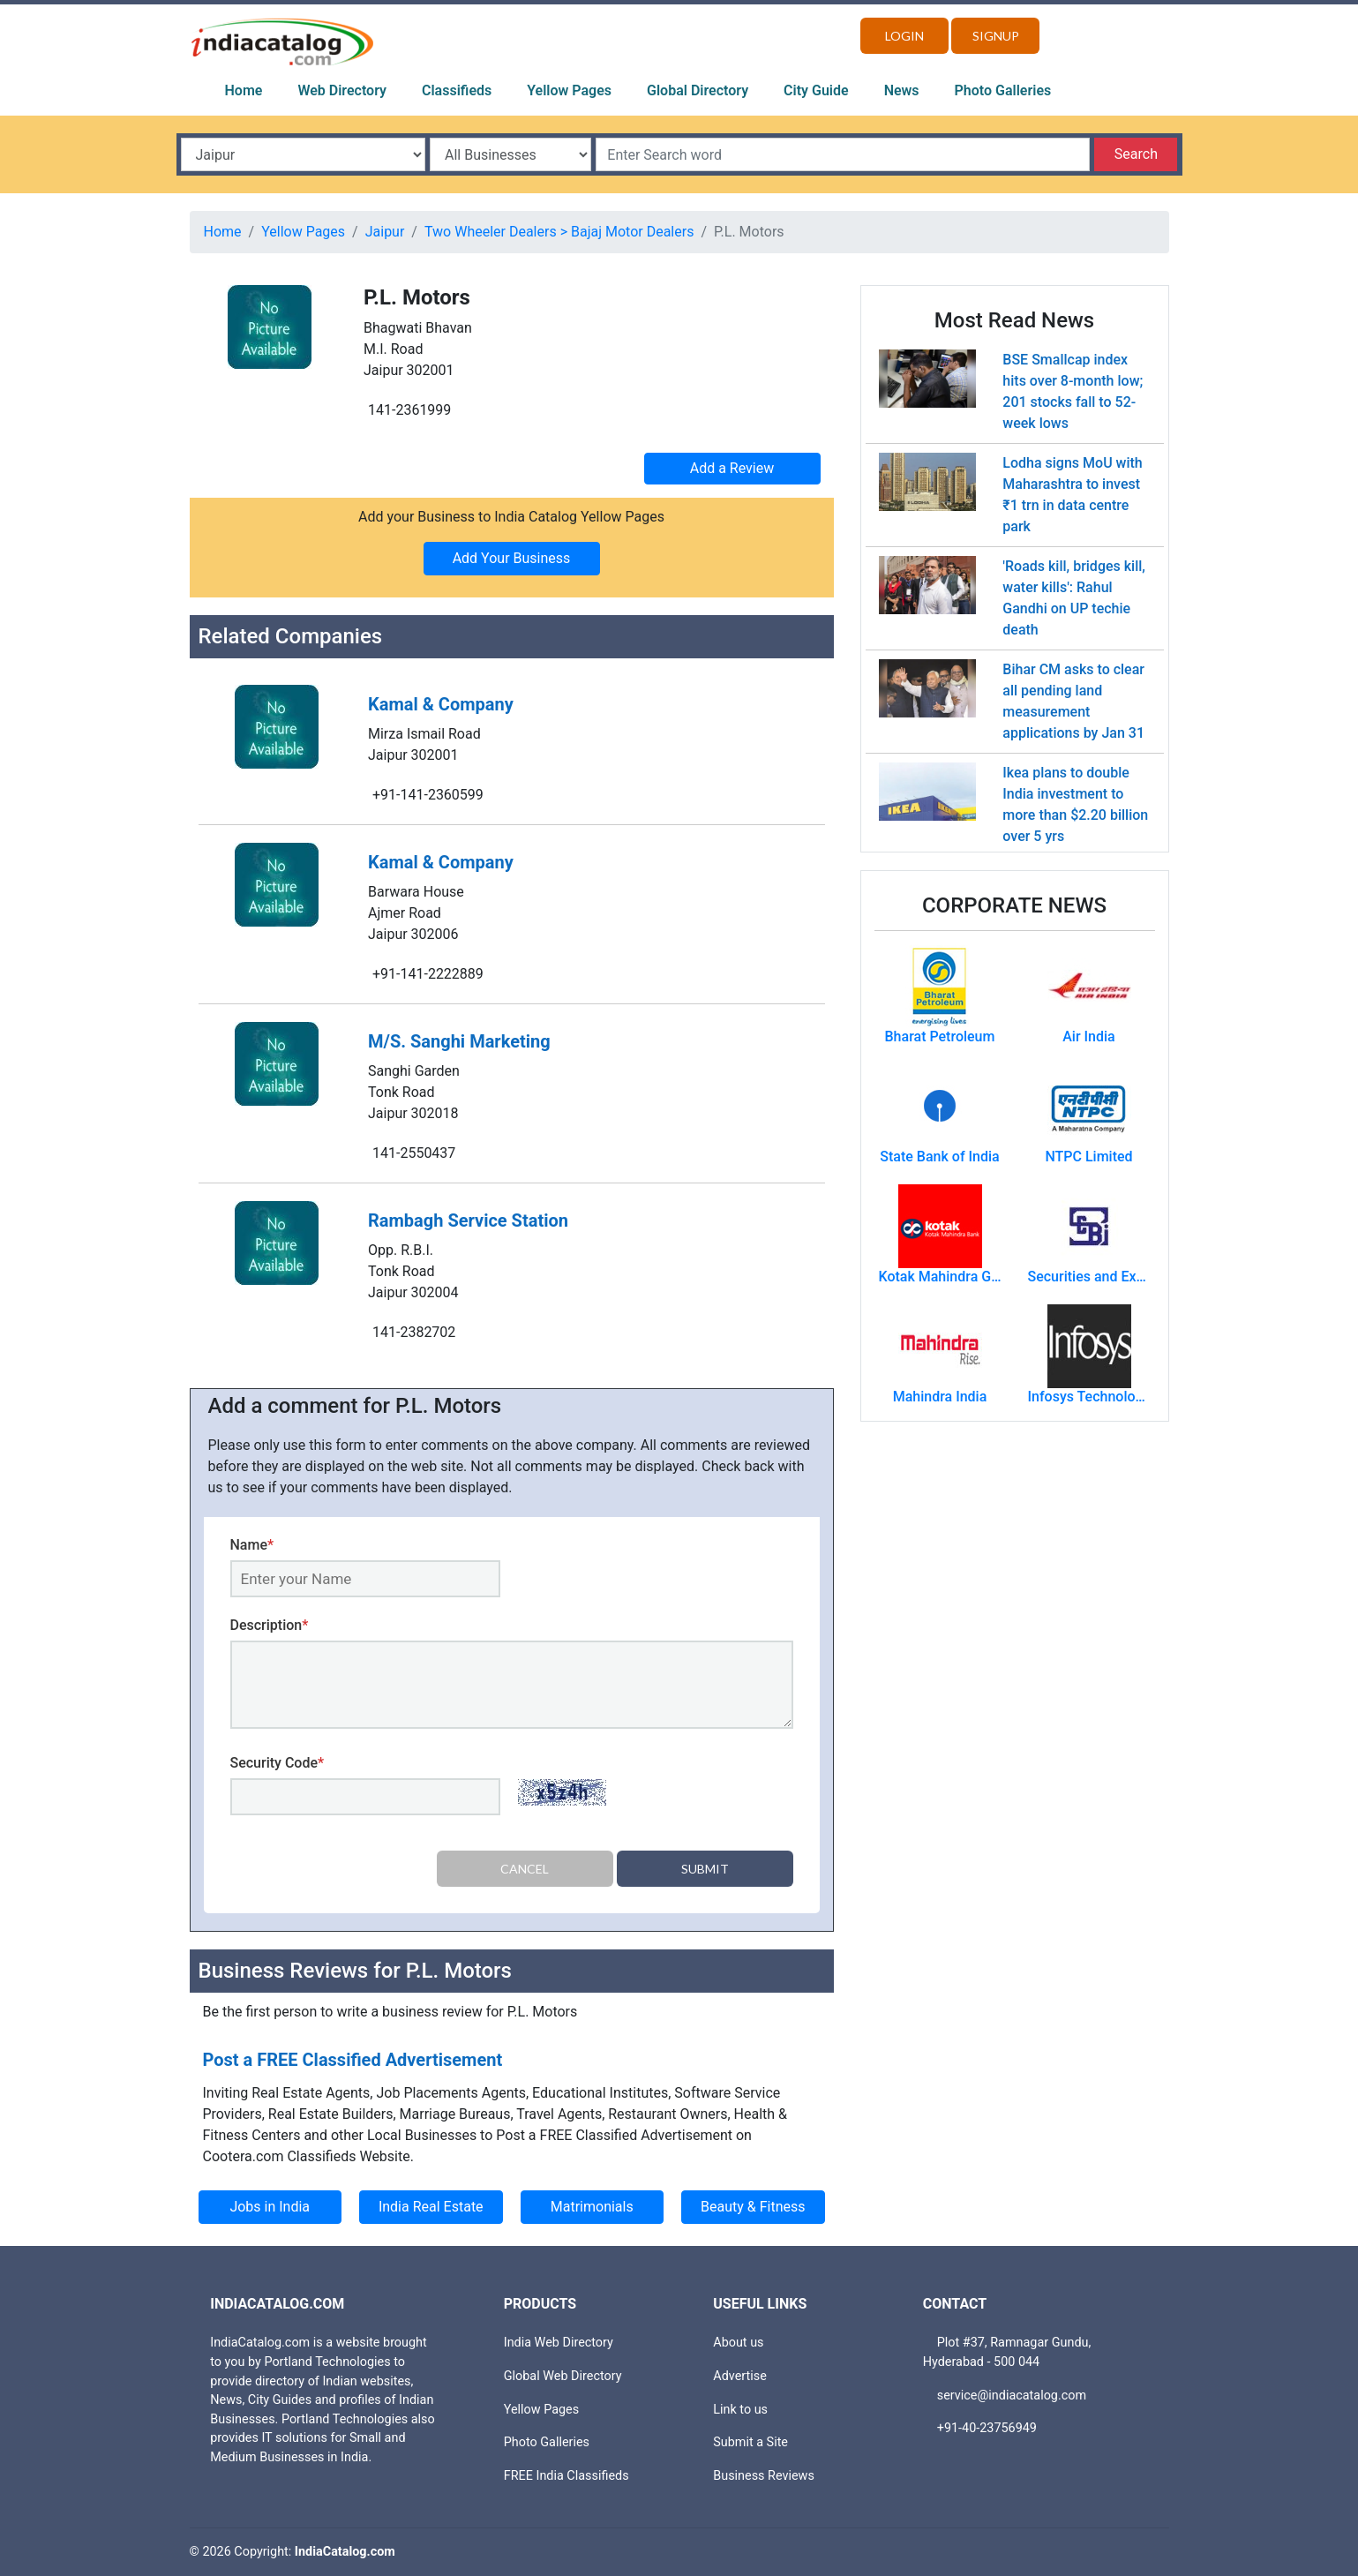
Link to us (740, 2408)
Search (1136, 154)
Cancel (524, 1868)
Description (269, 1625)
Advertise (740, 2376)
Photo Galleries (1003, 90)
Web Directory (341, 90)
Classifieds (456, 90)
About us (738, 2342)
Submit (705, 1868)
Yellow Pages (569, 90)
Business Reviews (763, 2475)
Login (904, 35)
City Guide (816, 90)
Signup (995, 35)
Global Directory (697, 90)
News (901, 90)
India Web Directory (558, 2342)
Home (244, 90)
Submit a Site (750, 2442)
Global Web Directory (563, 2376)
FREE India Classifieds (566, 2475)
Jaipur (385, 231)
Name (252, 1544)
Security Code (277, 1762)
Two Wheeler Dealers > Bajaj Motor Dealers (559, 231)
